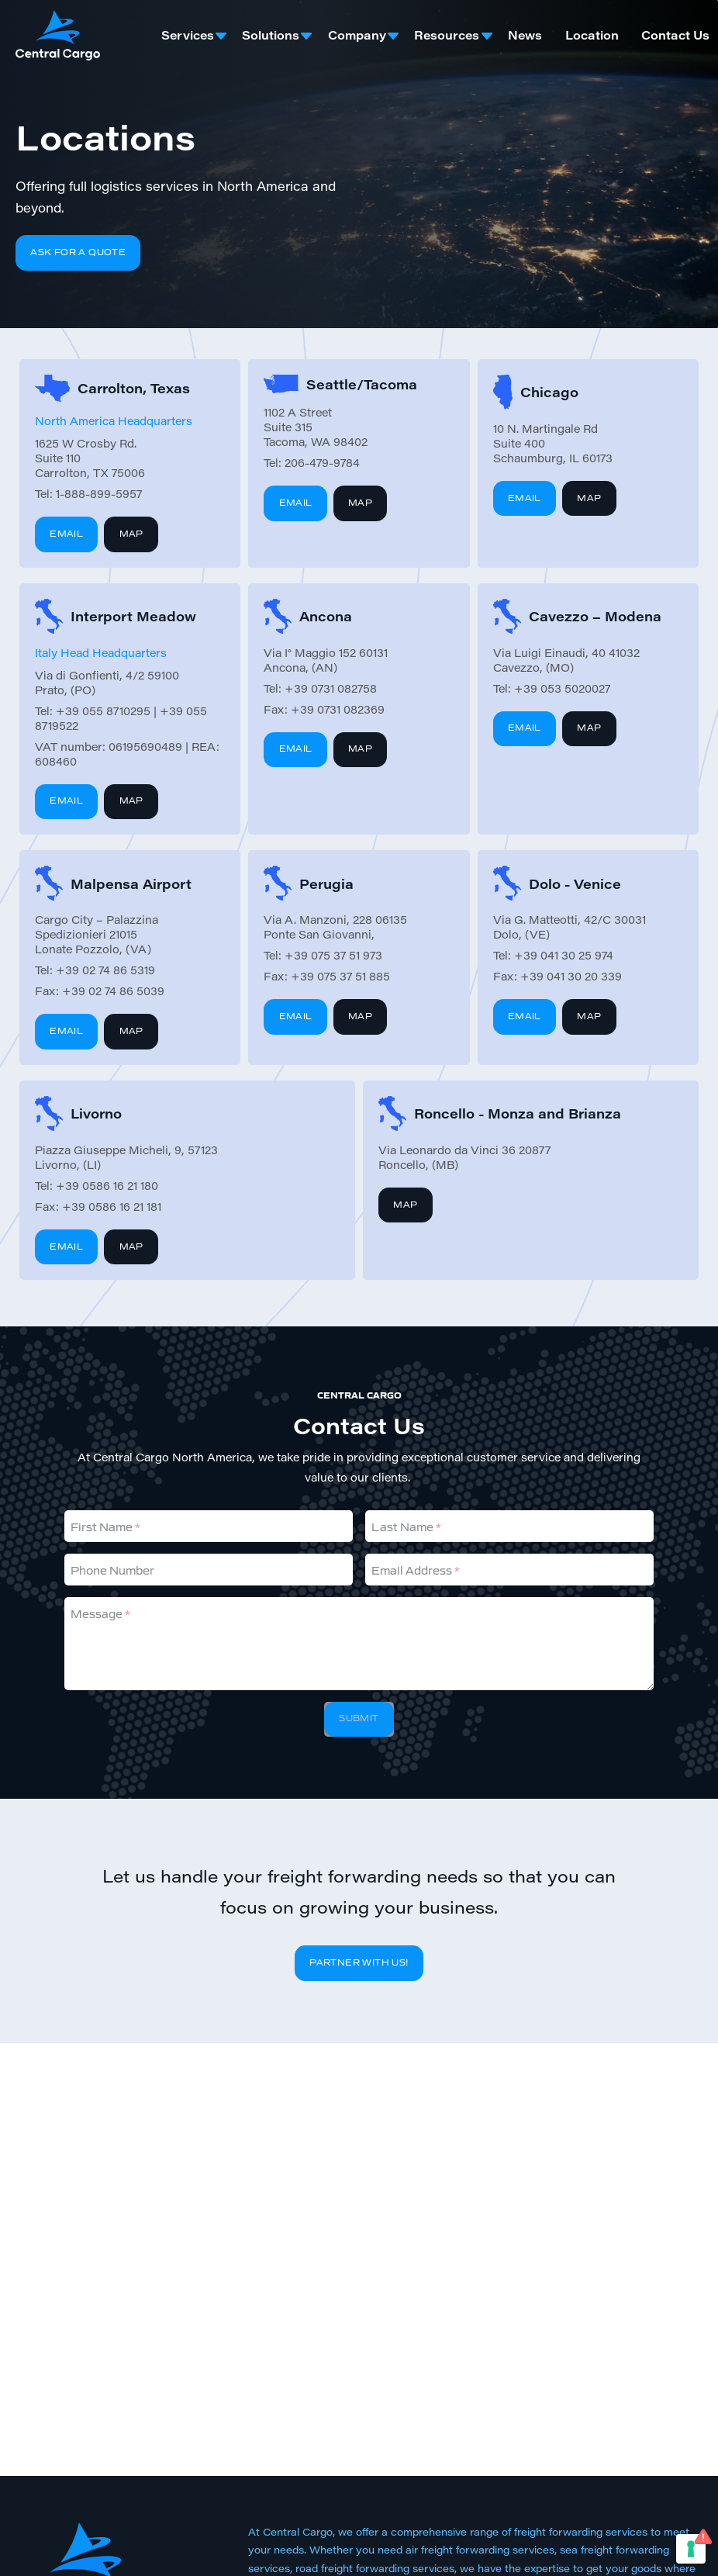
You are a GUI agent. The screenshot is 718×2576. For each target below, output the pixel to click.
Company (357, 35)
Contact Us (675, 35)
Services (187, 35)
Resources (446, 35)
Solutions (270, 35)
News (525, 35)
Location (592, 35)
